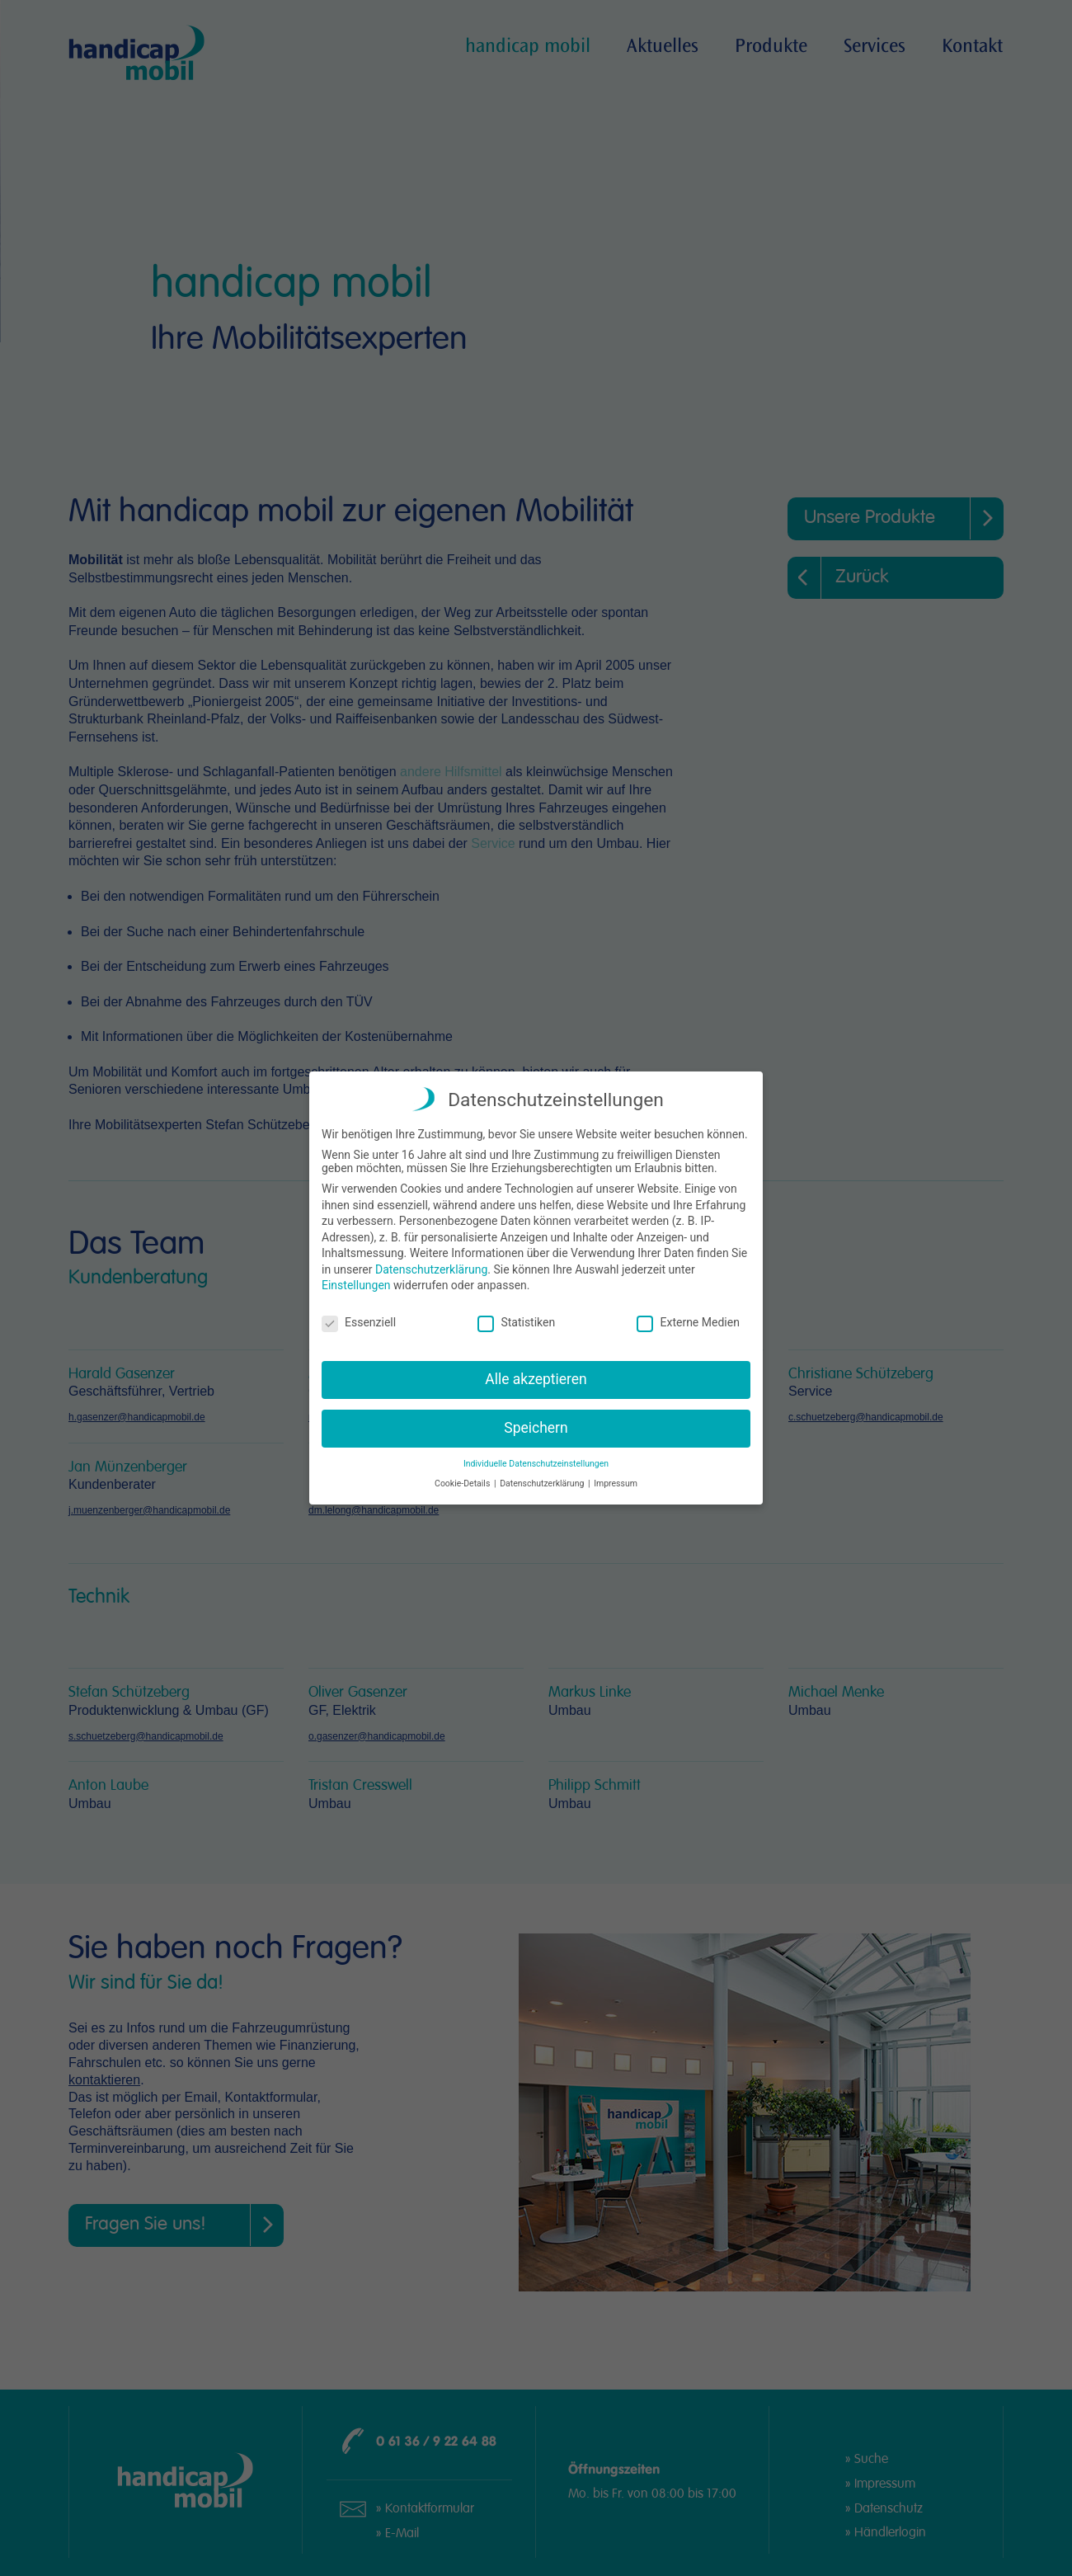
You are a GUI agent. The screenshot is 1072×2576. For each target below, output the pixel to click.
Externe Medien (688, 1320)
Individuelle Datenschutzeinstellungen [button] (536, 1462)
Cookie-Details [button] (463, 1481)
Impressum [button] (615, 1481)
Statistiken (516, 1320)
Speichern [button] (535, 1426)
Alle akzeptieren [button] (536, 1377)
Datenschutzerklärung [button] (543, 1481)
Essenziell (359, 1320)
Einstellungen (356, 1283)
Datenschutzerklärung (431, 1267)
